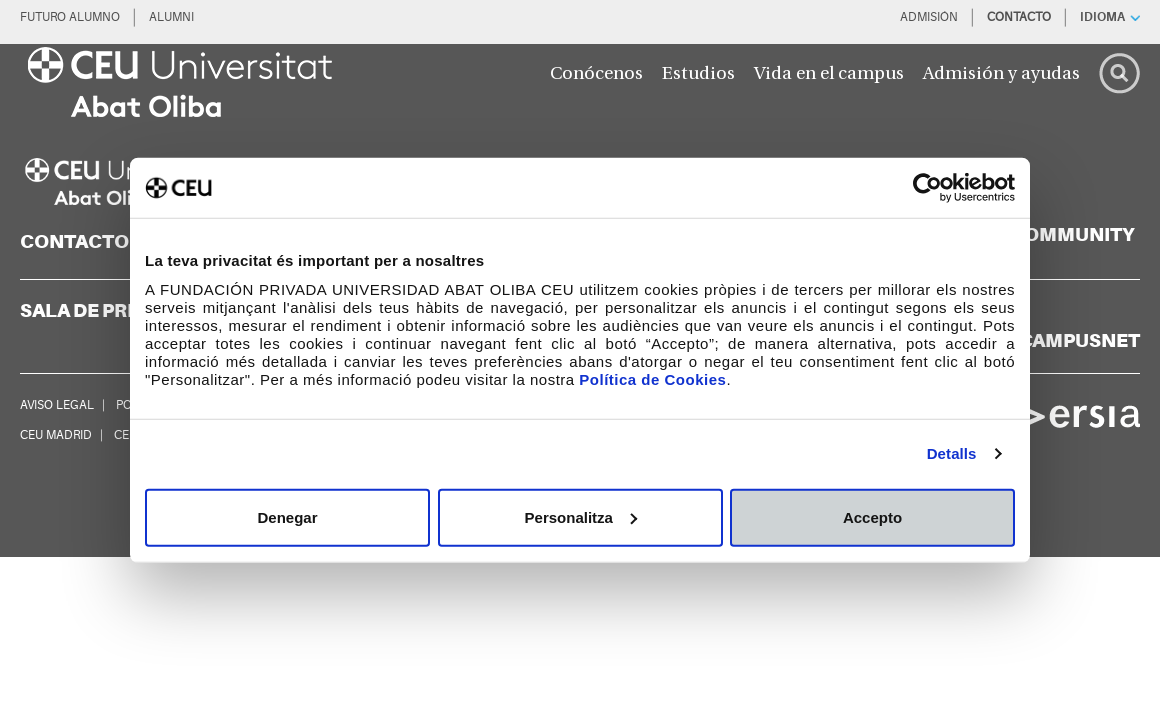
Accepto (872, 516)
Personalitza (581, 516)
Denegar (287, 516)
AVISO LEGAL (57, 405)
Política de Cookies (652, 378)
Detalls (952, 453)
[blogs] (1044, 235)
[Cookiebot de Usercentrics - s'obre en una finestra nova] (927, 188)
